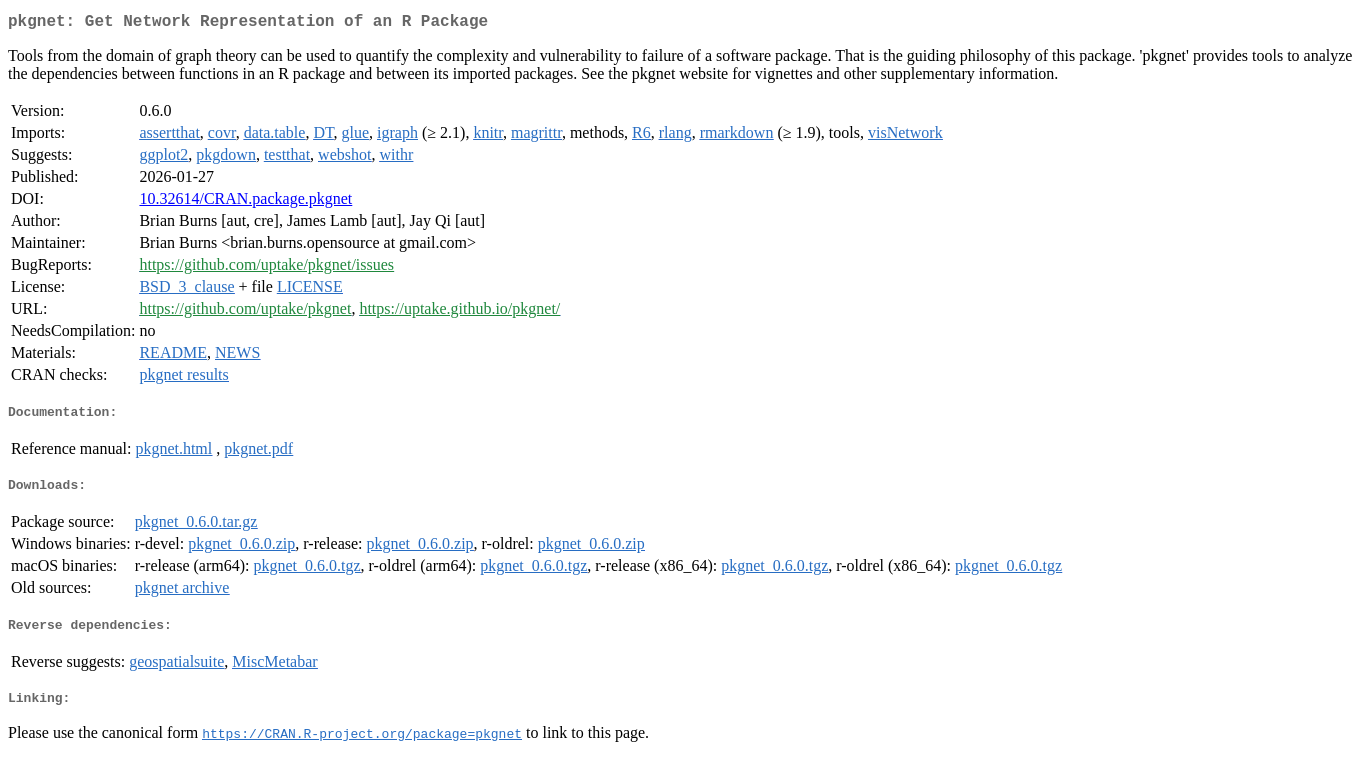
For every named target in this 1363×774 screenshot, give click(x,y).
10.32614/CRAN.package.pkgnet (245, 202)
